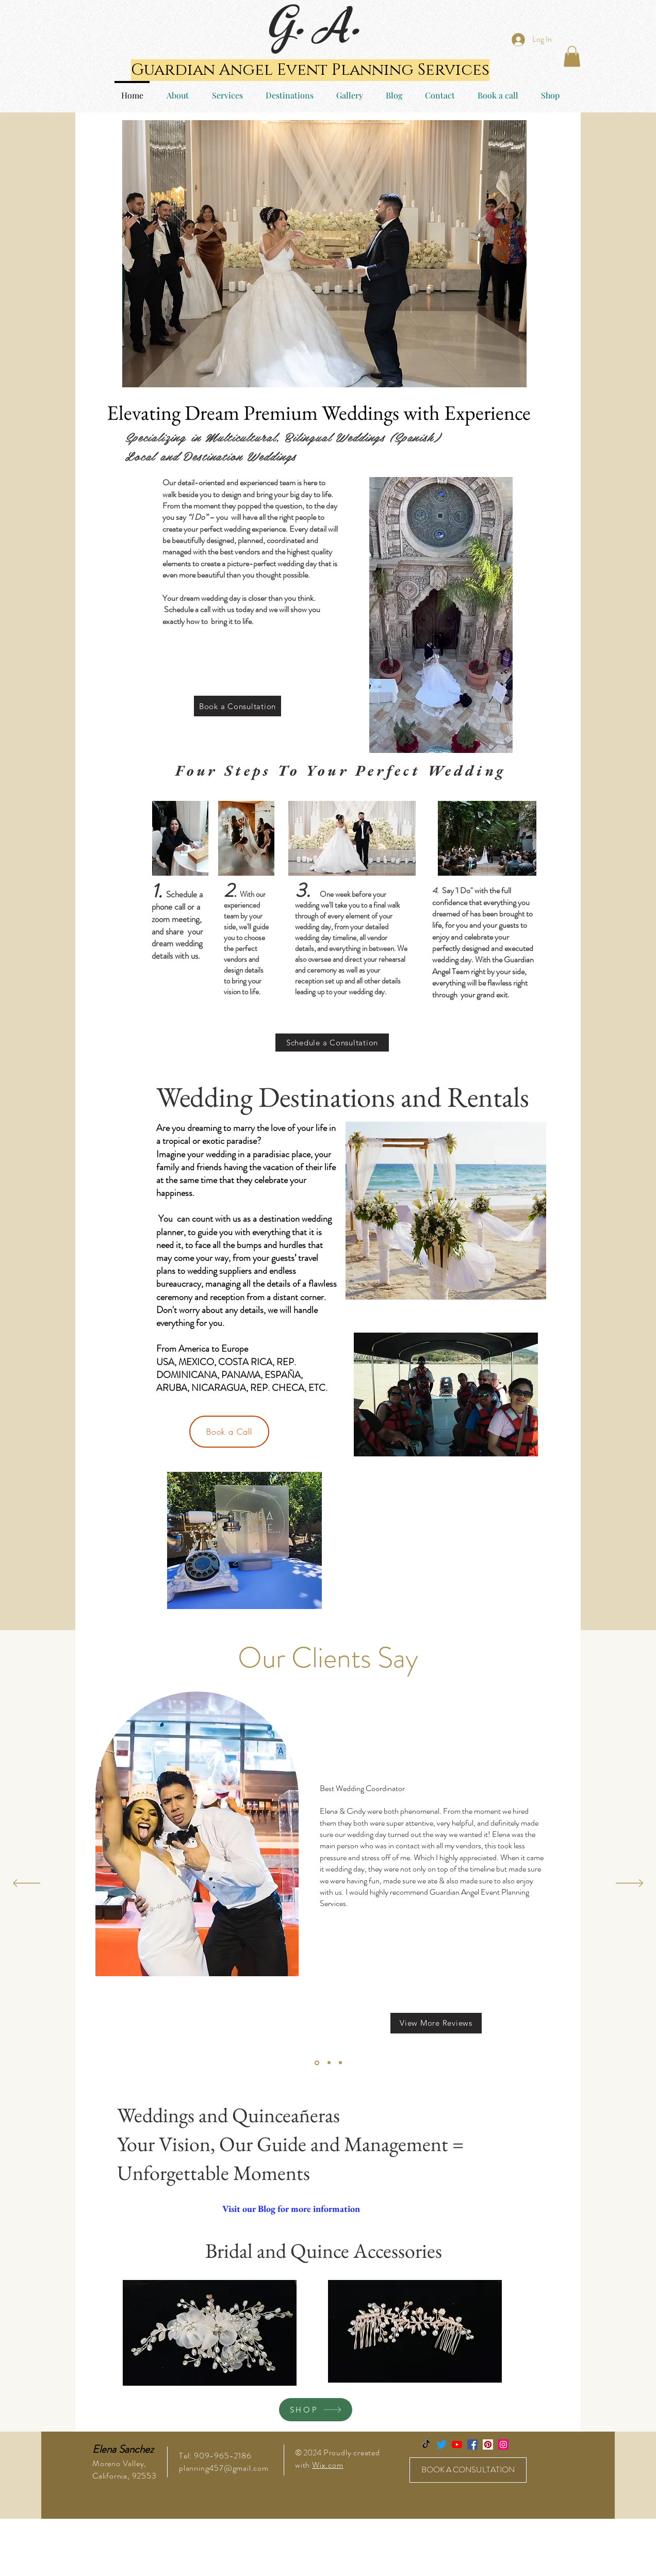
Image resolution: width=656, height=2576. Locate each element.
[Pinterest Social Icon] (488, 2444)
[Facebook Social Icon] (472, 2444)
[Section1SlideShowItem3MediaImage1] (340, 2062)
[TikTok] (426, 2444)
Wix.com (327, 2465)
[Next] (629, 1884)
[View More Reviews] (436, 2023)
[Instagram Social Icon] (503, 2444)
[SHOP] (315, 2409)
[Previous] (26, 1884)
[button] (572, 56)
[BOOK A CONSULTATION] (468, 2470)
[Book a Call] (229, 1432)
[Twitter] (441, 2444)
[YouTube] (457, 2444)
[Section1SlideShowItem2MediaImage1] (329, 2062)
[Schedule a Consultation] (332, 1042)
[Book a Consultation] (237, 706)
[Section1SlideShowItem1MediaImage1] (317, 2062)
